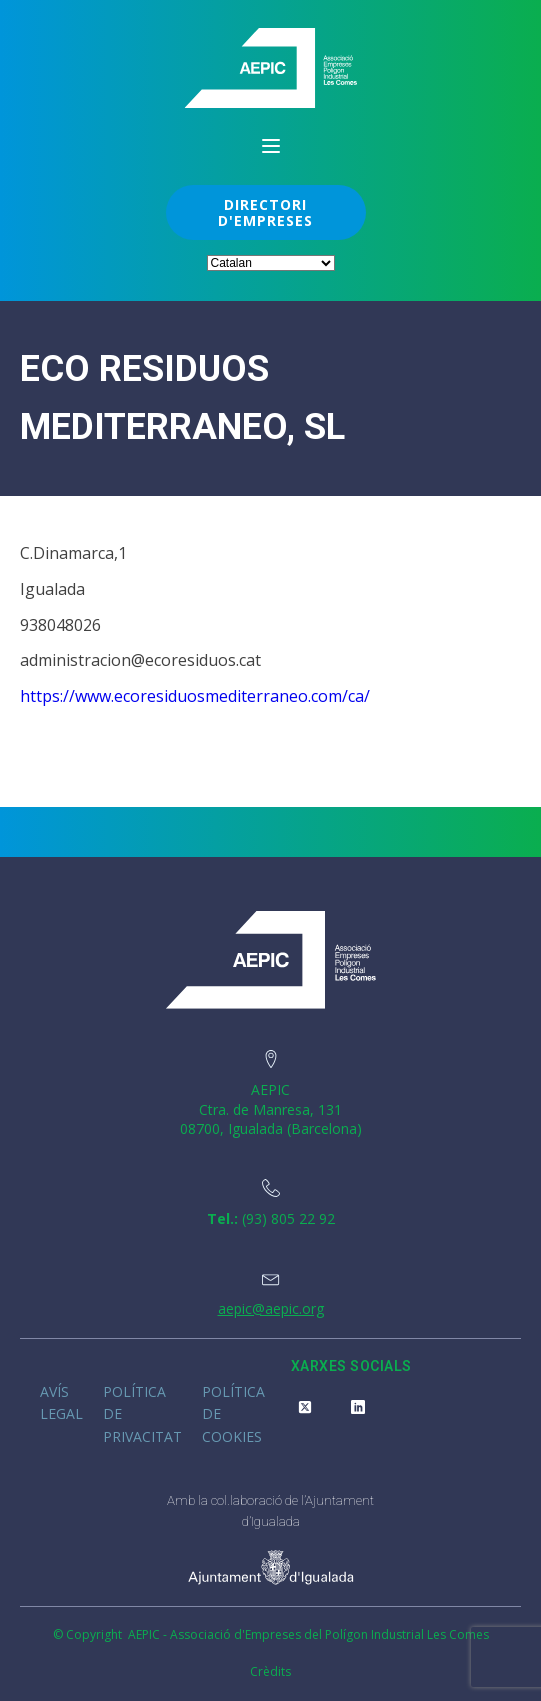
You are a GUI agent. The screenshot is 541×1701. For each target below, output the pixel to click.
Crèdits (270, 1672)
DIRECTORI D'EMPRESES (265, 212)
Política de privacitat (142, 1414)
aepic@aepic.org (271, 1308)
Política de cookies (233, 1414)
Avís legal (61, 1402)
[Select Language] (271, 263)
